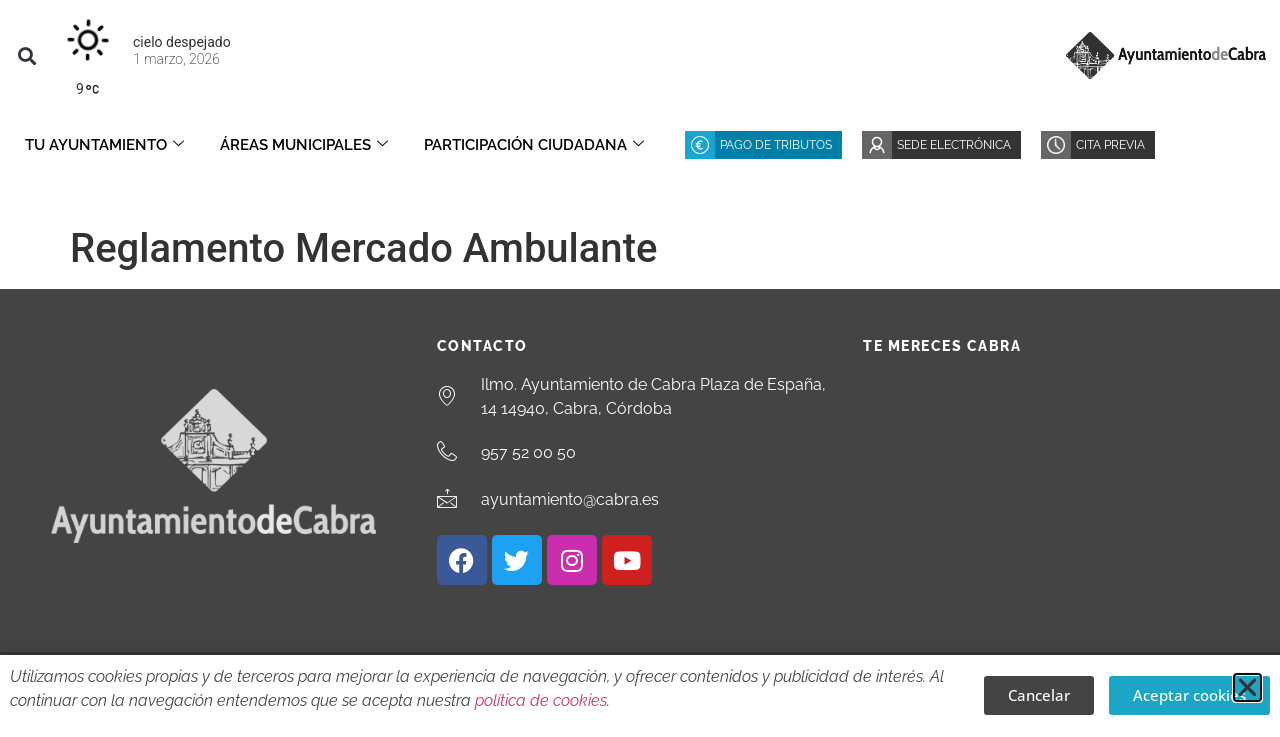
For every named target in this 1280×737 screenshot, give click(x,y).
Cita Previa (1110, 145)
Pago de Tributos (776, 145)
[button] (26, 55)
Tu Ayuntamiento (104, 145)
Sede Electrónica (954, 145)
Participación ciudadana (534, 145)
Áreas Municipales (304, 145)
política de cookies (541, 700)
